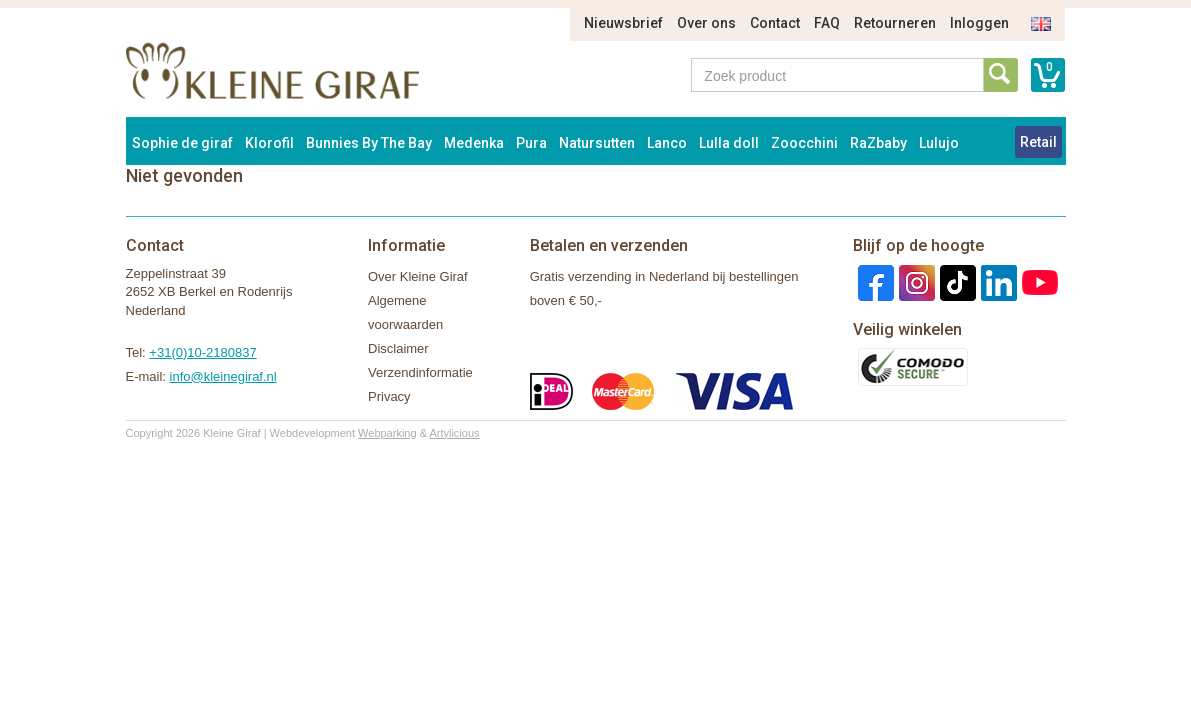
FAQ (827, 23)
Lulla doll (729, 143)
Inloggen (979, 23)
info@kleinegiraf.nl (223, 376)
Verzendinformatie (420, 372)
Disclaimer (398, 348)
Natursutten (597, 143)
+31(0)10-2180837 (202, 352)
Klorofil (269, 143)
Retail (1038, 142)
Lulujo (939, 143)
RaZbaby (878, 143)
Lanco (667, 143)
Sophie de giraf (182, 143)
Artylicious (454, 433)
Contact (775, 23)
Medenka (474, 143)
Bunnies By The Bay (369, 143)
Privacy (389, 396)
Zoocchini (804, 143)
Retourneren (895, 23)
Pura (531, 143)
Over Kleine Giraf (418, 276)
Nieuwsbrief (623, 23)
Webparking (387, 433)
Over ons (706, 23)
